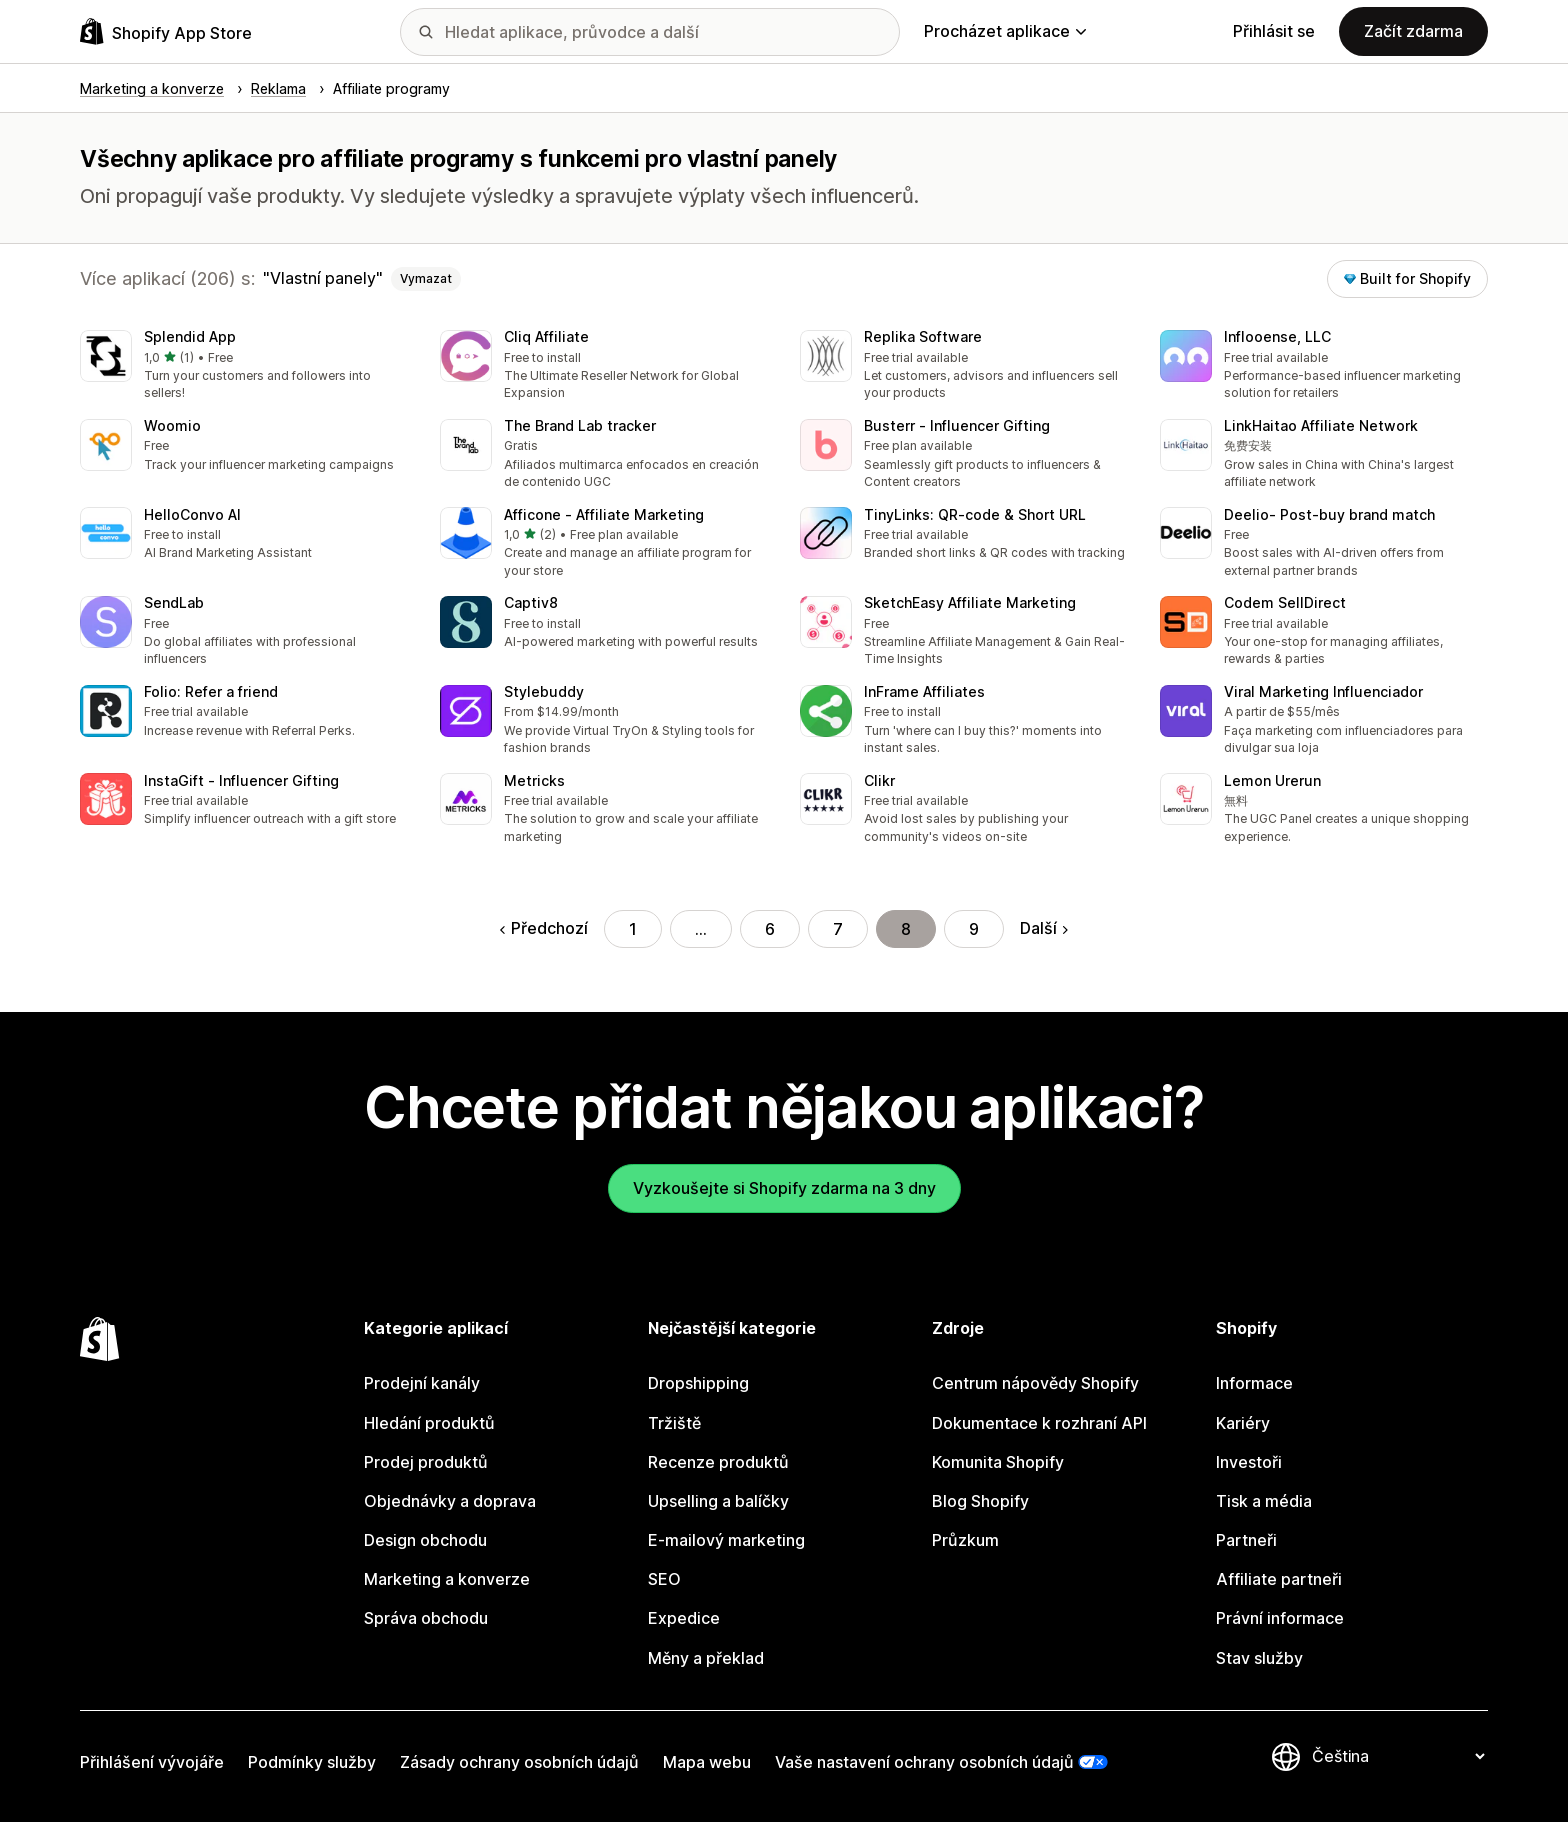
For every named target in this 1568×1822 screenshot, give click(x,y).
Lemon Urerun (1272, 780)
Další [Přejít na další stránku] (1044, 928)
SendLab (174, 602)
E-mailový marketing (726, 1540)
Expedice (684, 1618)
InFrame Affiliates (924, 691)
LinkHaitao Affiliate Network (1321, 425)
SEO (664, 1579)
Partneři (1246, 1540)
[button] (244, 366)
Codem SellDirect (1285, 602)
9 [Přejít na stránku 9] (974, 929)
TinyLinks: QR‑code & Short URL (975, 514)
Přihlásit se (1274, 31)
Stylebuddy (544, 691)
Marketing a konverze (447, 1579)
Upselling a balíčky (718, 1501)
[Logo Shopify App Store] (166, 31)
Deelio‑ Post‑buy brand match (1329, 514)
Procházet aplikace (1005, 31)
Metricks (534, 780)
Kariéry (1243, 1423)
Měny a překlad (706, 1658)
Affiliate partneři (1279, 1579)
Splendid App (190, 336)
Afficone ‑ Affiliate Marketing (604, 514)
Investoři (1249, 1462)
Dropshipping (698, 1383)
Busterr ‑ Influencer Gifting (957, 425)
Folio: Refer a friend (211, 691)
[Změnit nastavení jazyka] (1398, 1756)
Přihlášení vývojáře (152, 1762)
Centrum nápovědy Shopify (1035, 1383)
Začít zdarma (1413, 31)
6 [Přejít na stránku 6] (770, 929)
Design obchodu (425, 1540)
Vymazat (426, 278)
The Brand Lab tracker (580, 425)
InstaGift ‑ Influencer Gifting (241, 780)
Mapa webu (707, 1762)
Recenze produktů (718, 1462)
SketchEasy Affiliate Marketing (970, 602)
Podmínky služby (312, 1762)
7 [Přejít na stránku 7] (838, 929)
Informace (1254, 1383)
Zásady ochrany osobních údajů (519, 1762)
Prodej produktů (426, 1462)
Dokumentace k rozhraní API (1039, 1423)
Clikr (879, 780)
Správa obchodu (426, 1618)
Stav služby (1259, 1658)
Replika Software (923, 336)
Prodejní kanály (422, 1383)
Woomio (172, 425)
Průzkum (965, 1540)
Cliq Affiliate (546, 336)
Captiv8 (531, 602)
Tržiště (674, 1423)
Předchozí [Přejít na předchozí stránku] (544, 928)
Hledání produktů (429, 1423)
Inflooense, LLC (1277, 336)
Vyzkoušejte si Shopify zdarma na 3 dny (784, 1188)
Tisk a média (1264, 1501)
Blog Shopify (980, 1501)
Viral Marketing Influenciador (1323, 691)
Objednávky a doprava (450, 1501)
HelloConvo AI (192, 514)
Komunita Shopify (998, 1462)
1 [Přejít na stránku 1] (633, 929)
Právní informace (1280, 1618)
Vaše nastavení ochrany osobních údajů (924, 1762)
